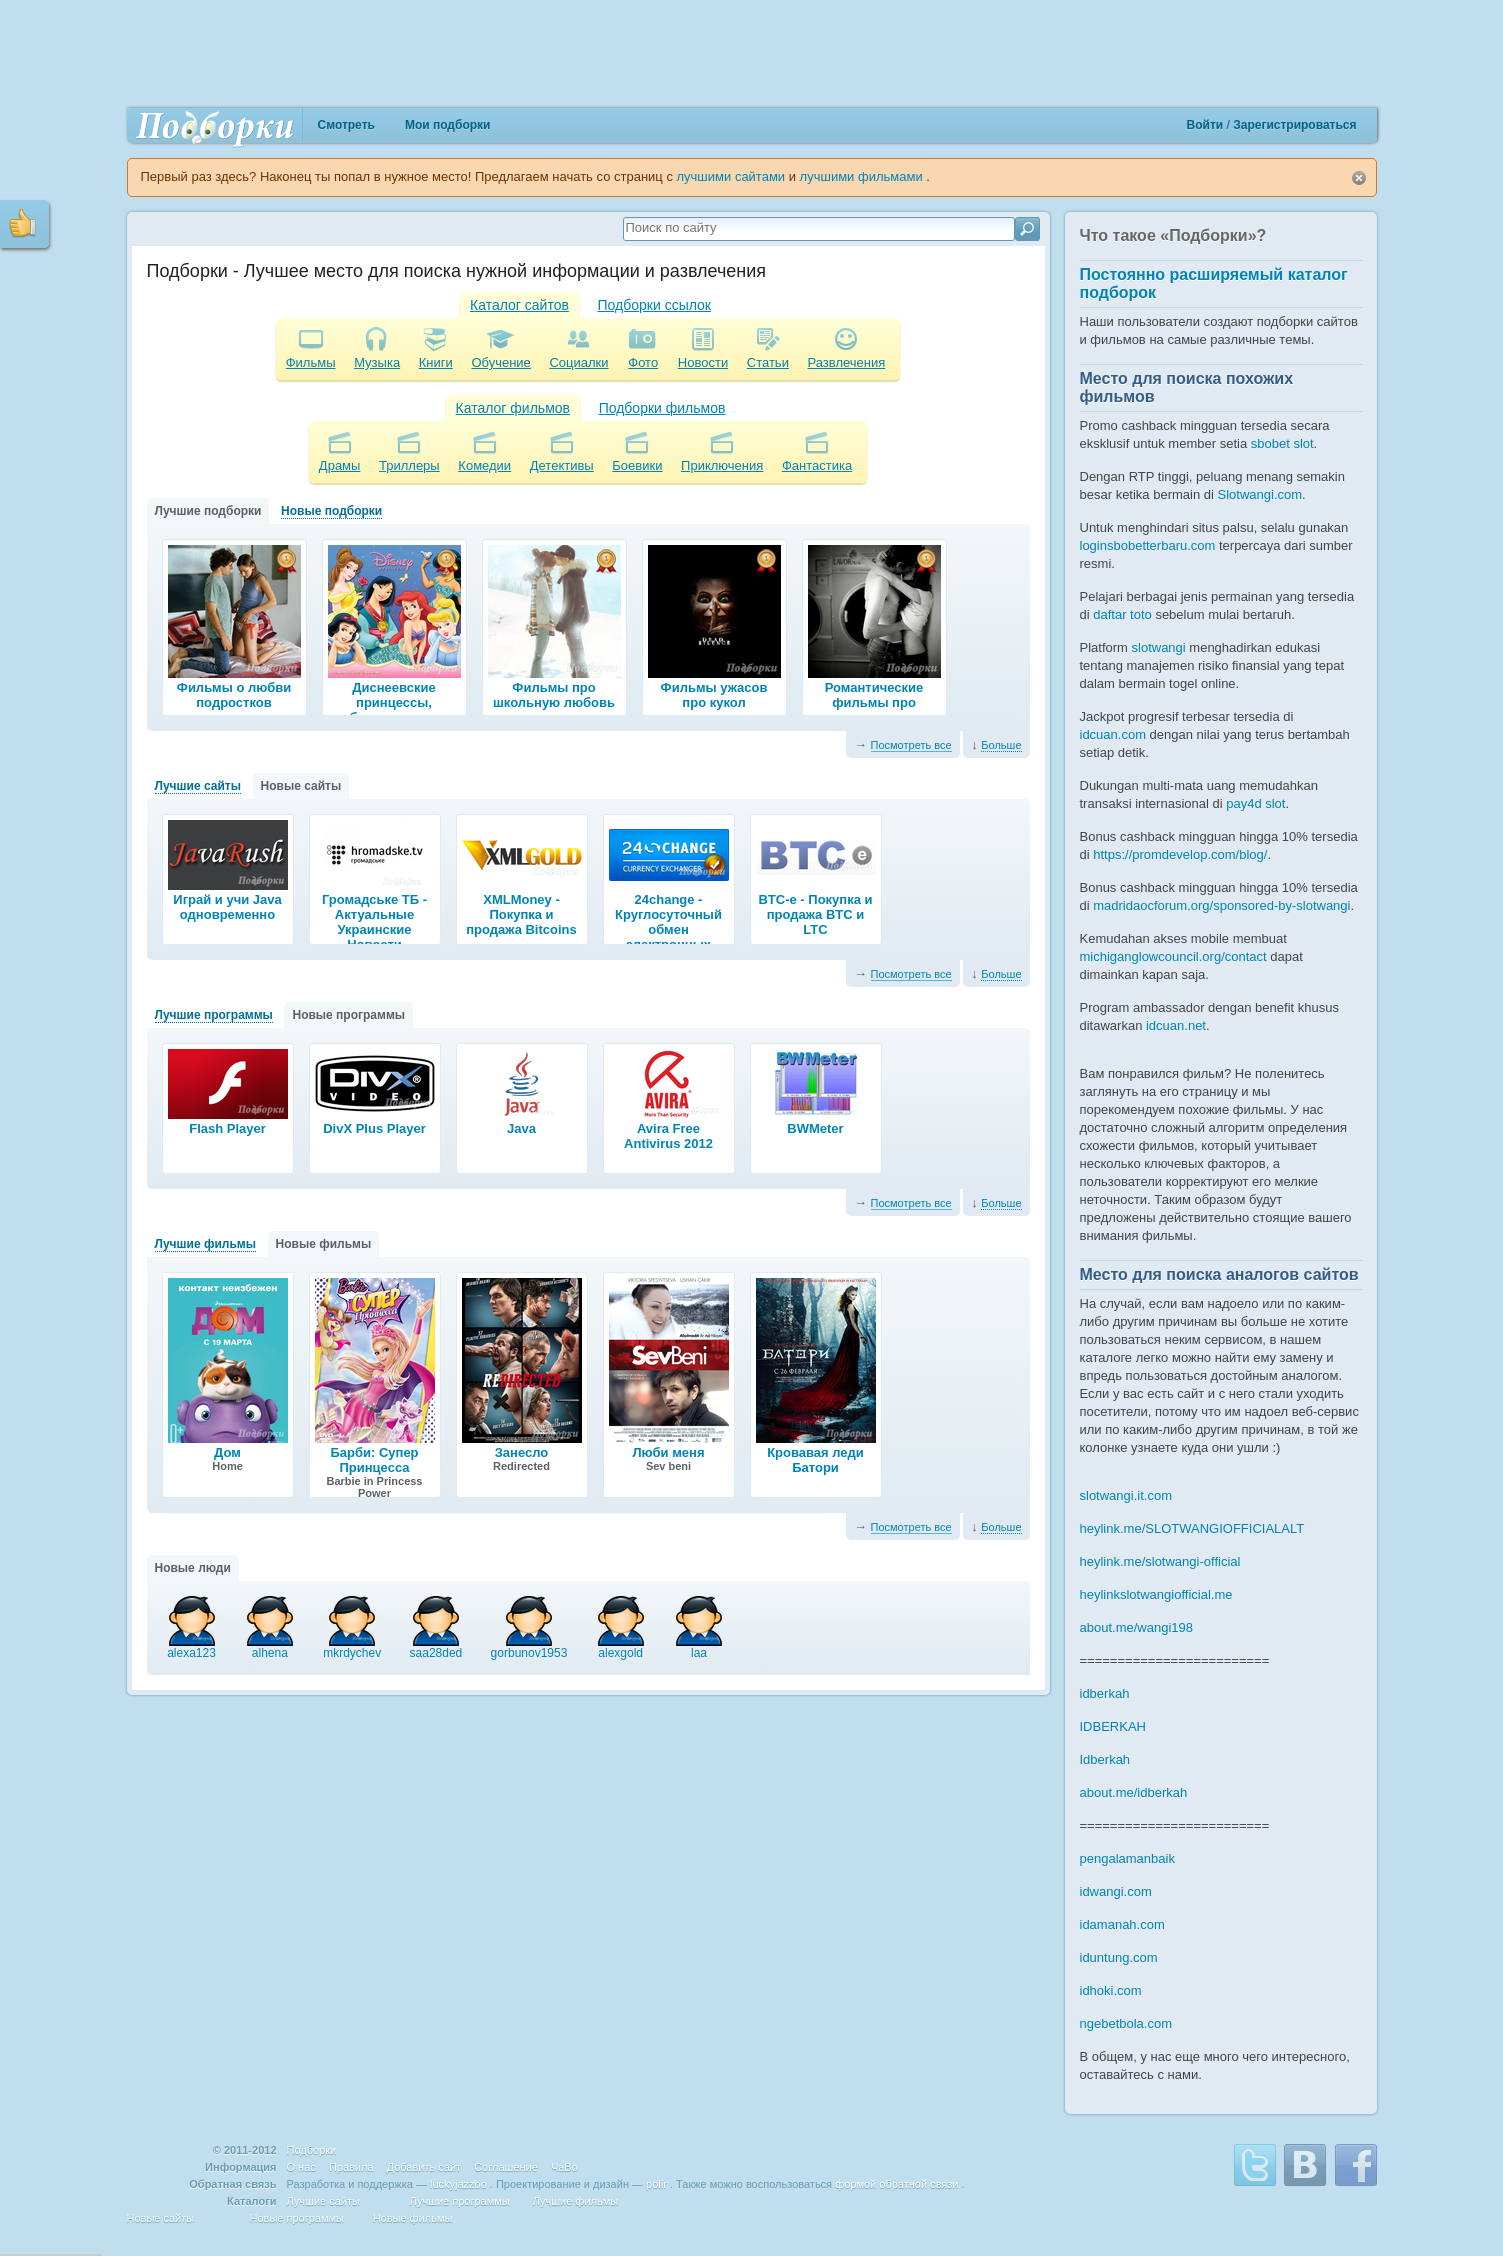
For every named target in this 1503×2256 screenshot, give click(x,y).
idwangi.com (1116, 1891)
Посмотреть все (911, 745)
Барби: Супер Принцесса (374, 1460)
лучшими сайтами (733, 176)
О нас (301, 2167)
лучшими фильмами (863, 176)
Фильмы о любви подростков (234, 695)
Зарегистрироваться (1294, 125)
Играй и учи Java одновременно (227, 907)
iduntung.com (1119, 1957)
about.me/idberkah (1134, 1792)
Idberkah (1105, 1759)
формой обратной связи (896, 2184)
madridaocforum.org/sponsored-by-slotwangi (1221, 905)
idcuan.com (1113, 734)
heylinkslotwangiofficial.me (1156, 1594)
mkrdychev (352, 1647)
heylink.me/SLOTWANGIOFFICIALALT (1192, 1528)
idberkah (1105, 1693)
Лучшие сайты (198, 786)
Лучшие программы (214, 1015)
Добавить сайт (424, 2167)
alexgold (621, 1647)
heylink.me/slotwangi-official (1160, 1561)
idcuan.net (1176, 1025)
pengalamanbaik (1127, 1858)
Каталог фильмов (513, 408)
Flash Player (227, 1128)
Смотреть (346, 125)
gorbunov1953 (529, 1647)
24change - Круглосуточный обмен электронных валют (668, 929)
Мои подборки (448, 125)
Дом (227, 1452)
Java (521, 1128)
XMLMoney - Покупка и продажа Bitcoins (521, 914)
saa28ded (436, 1647)
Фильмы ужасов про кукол (714, 695)
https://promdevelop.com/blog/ (1180, 854)
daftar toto (1122, 614)
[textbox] (817, 227)
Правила (351, 2167)
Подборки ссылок (654, 305)
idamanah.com (1122, 1924)
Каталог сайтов (519, 305)
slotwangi (1159, 647)
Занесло (522, 1452)
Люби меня (669, 1452)
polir (656, 2184)
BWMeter (815, 1128)
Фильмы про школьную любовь (554, 695)
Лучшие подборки (208, 511)
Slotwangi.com (1260, 494)
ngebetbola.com (1126, 2023)
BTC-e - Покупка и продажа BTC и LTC (815, 914)
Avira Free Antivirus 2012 (668, 1136)
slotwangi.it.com (1126, 1495)
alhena (270, 1647)
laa (699, 1647)
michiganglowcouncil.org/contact (1173, 956)
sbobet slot (1282, 443)
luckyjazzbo (458, 2184)
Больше (1001, 745)
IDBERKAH (1113, 1726)
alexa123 (192, 1647)
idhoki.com (1111, 1990)
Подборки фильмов (662, 408)
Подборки (312, 2150)
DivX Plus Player (374, 1128)
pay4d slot (1255, 803)
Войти (1207, 125)
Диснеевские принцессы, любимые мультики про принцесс (393, 710)
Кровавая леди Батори (815, 1460)
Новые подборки (331, 511)
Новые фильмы (324, 1244)
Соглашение (506, 2167)
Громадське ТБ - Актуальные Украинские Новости (374, 922)
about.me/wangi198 (1136, 1627)
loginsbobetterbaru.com (1148, 545)
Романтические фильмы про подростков (874, 702)
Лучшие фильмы (205, 1244)
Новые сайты (301, 786)
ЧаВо (564, 2167)
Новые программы (348, 1015)
